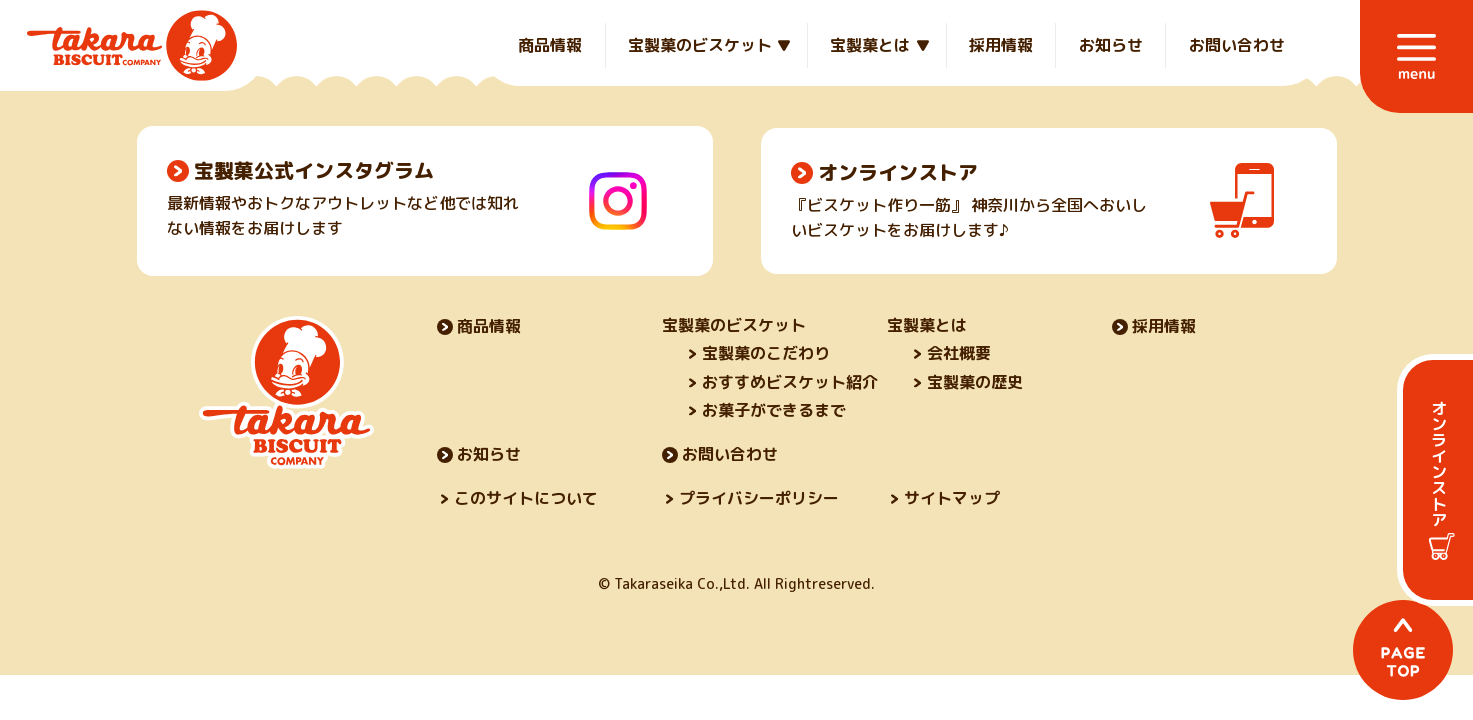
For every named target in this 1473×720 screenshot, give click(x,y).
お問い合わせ (1237, 45)
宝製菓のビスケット (700, 45)
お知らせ (1111, 45)
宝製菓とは (870, 45)
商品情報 (550, 45)
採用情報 (1001, 45)
